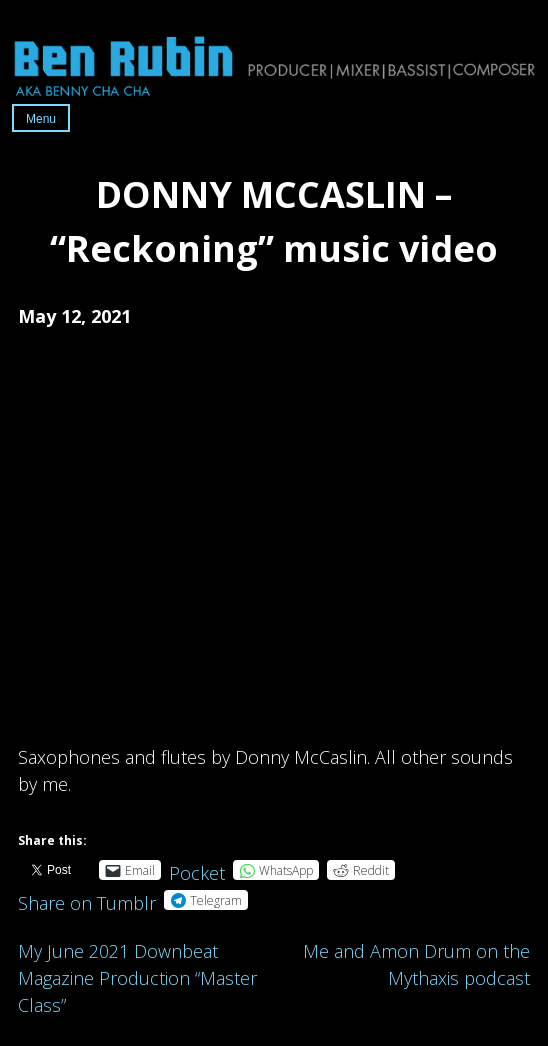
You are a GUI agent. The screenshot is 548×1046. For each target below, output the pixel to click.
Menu (41, 119)
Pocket (197, 873)
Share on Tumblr (87, 899)
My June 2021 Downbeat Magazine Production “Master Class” (137, 978)
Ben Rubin (274, 65)
